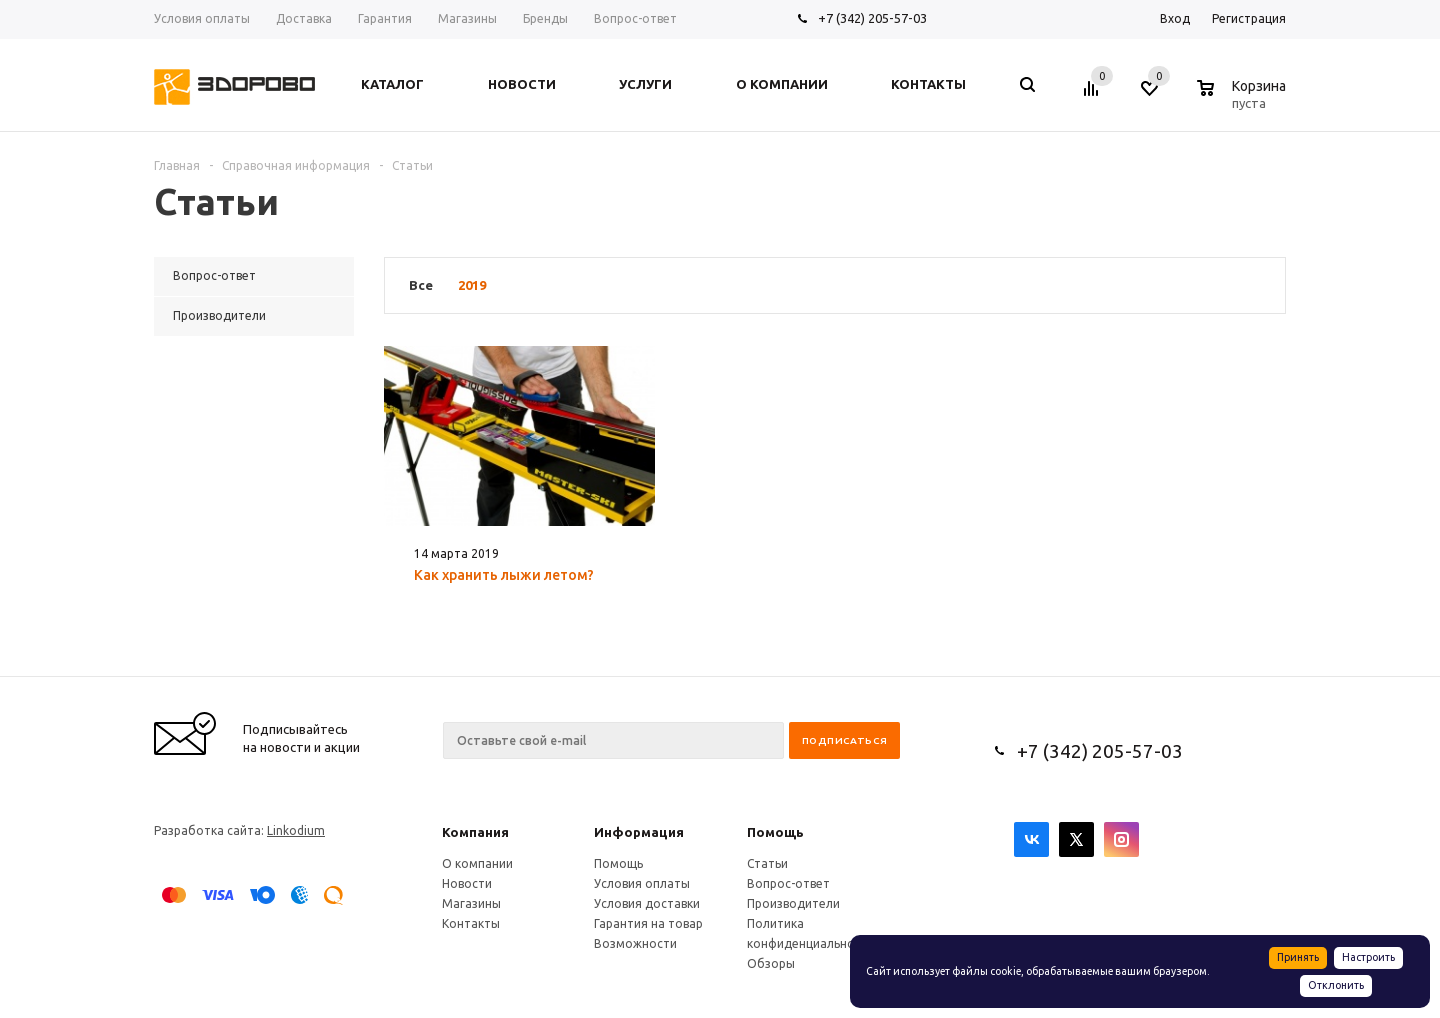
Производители (793, 903)
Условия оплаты (642, 883)
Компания (475, 832)
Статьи (767, 863)
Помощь (775, 832)
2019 (472, 285)
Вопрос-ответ (788, 883)
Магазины (471, 903)
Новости (467, 883)
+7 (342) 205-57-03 (872, 18)
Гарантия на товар (648, 923)
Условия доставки (647, 903)
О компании (477, 863)
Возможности (635, 943)
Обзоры (771, 963)
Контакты (471, 923)
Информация (639, 832)
